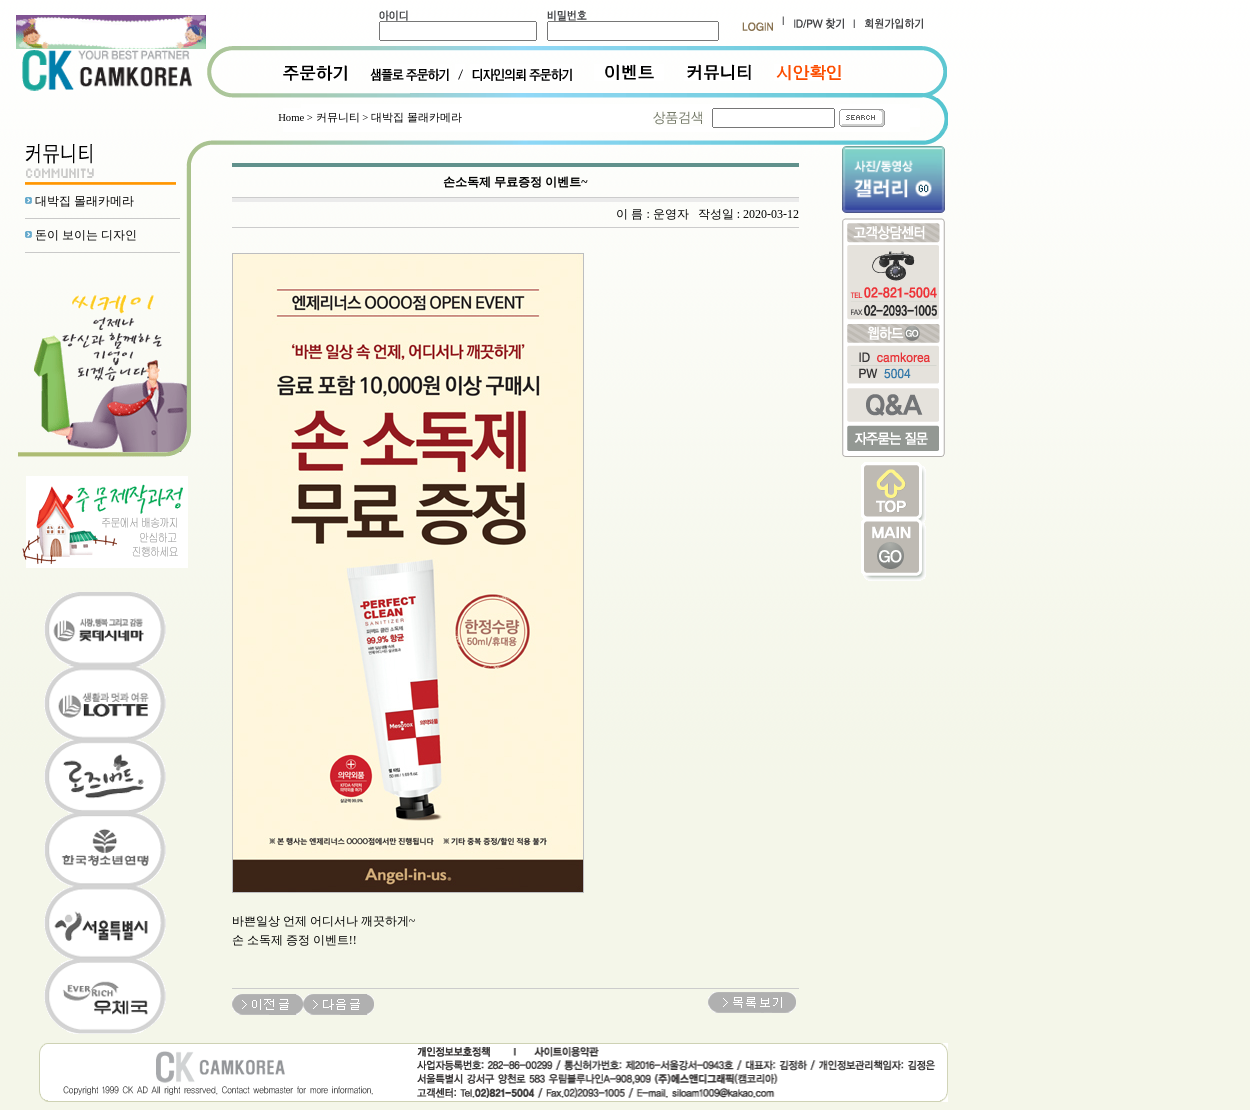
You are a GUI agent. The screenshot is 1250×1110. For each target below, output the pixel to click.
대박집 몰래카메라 (84, 201)
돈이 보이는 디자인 (86, 235)
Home (291, 117)
